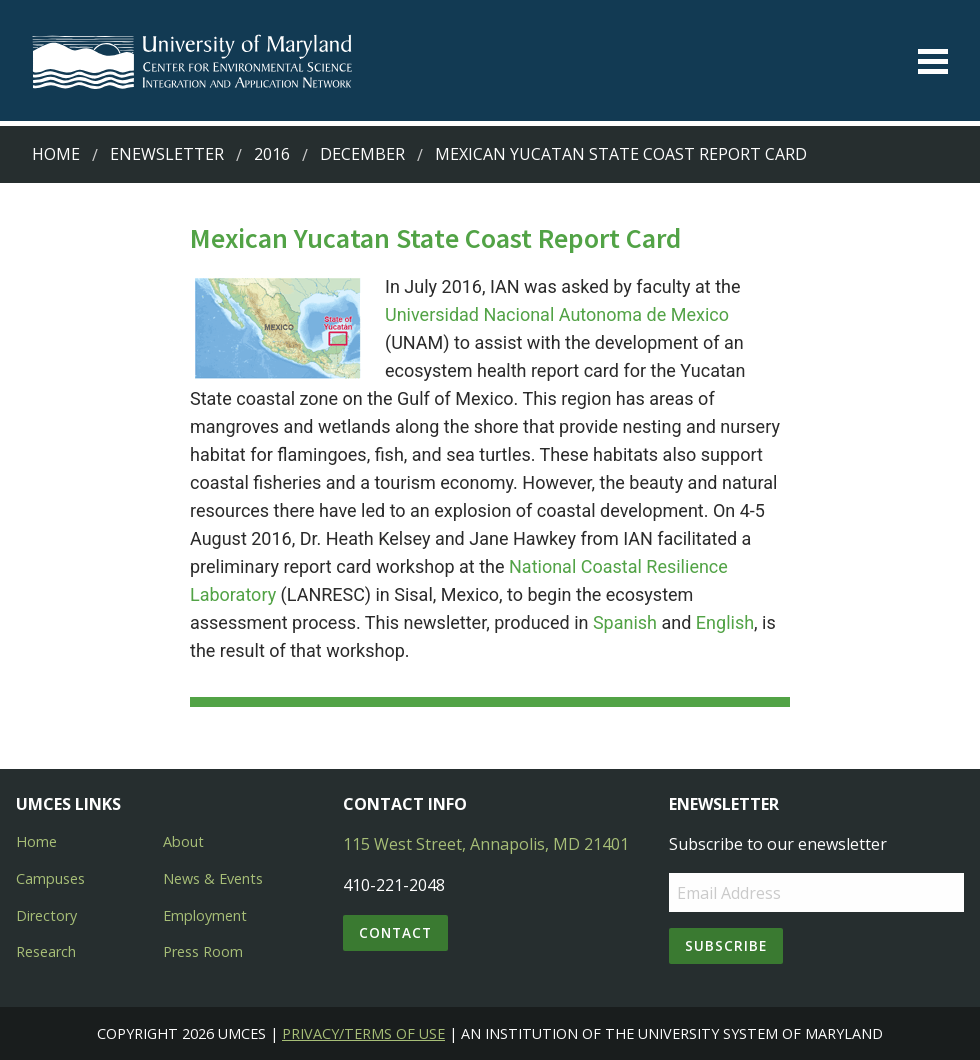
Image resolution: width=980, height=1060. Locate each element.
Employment (205, 915)
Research (46, 951)
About (183, 841)
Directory (46, 915)
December (362, 154)
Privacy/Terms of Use (363, 1033)
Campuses (50, 878)
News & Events (213, 878)
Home (56, 154)
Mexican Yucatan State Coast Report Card (621, 154)
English (725, 622)
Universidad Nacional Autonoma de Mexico (557, 314)
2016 (272, 154)
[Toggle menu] (933, 61)
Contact (395, 932)
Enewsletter (167, 154)
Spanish (627, 622)
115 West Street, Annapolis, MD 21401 (486, 844)
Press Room (203, 951)
